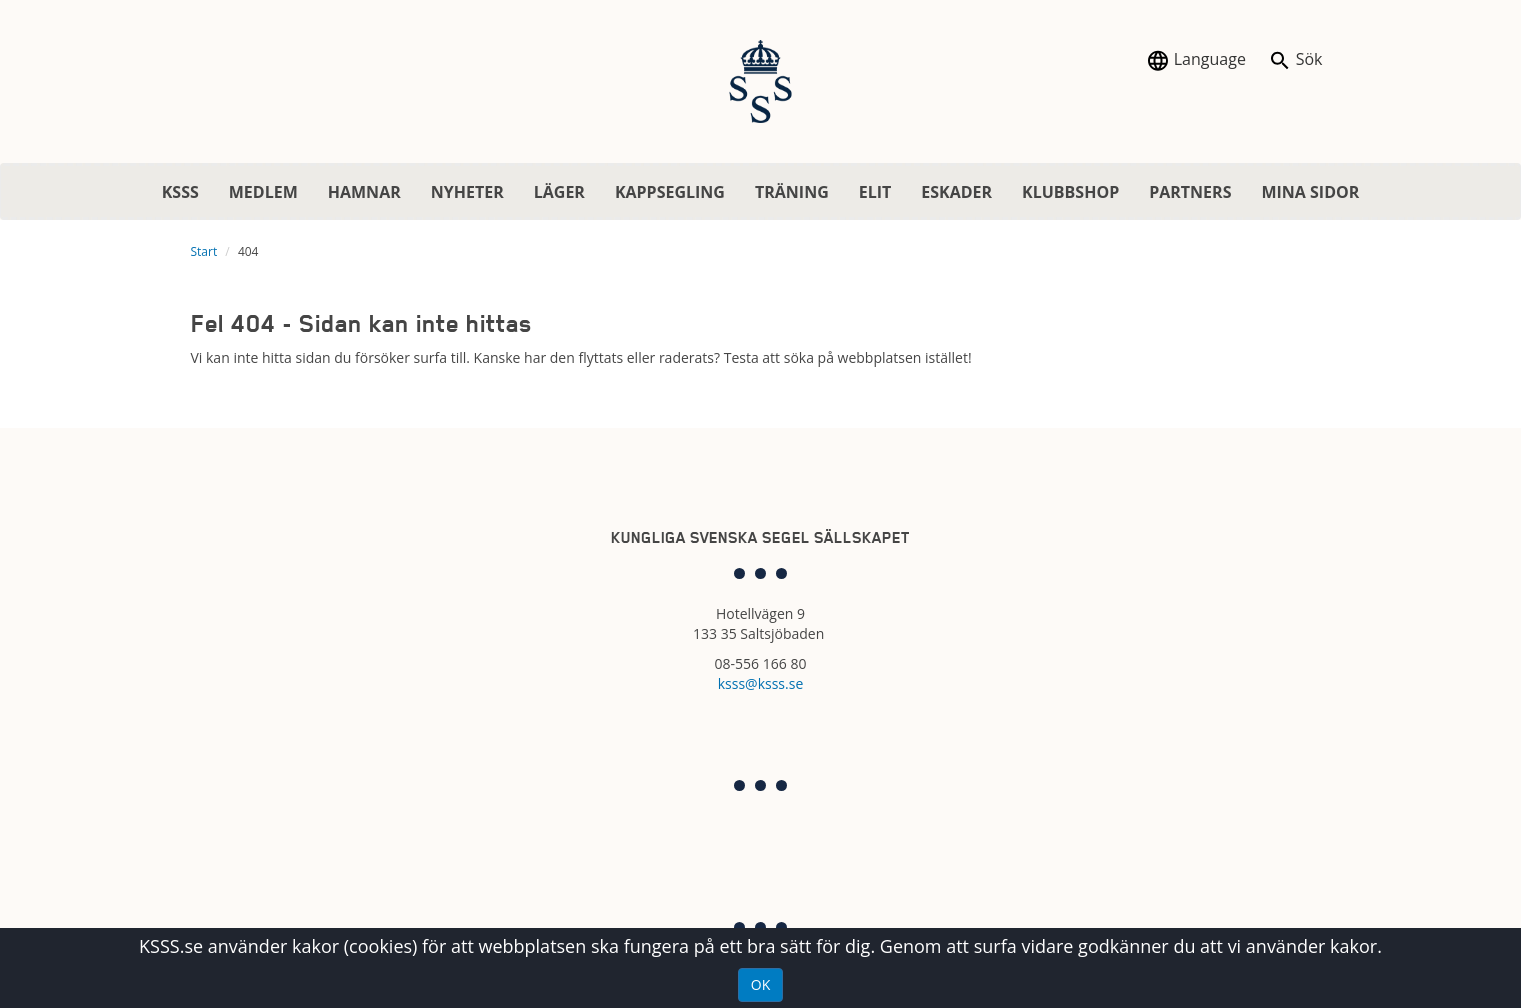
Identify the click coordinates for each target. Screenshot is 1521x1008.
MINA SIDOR (1310, 192)
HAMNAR (364, 192)
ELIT (875, 192)
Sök (1295, 60)
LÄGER (559, 192)
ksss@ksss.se (761, 683)
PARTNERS (1190, 192)
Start (204, 251)
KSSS (180, 192)
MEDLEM (263, 192)
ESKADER (956, 192)
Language (1196, 60)
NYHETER (467, 192)
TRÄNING (792, 192)
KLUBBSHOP (1070, 192)
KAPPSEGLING (670, 192)
